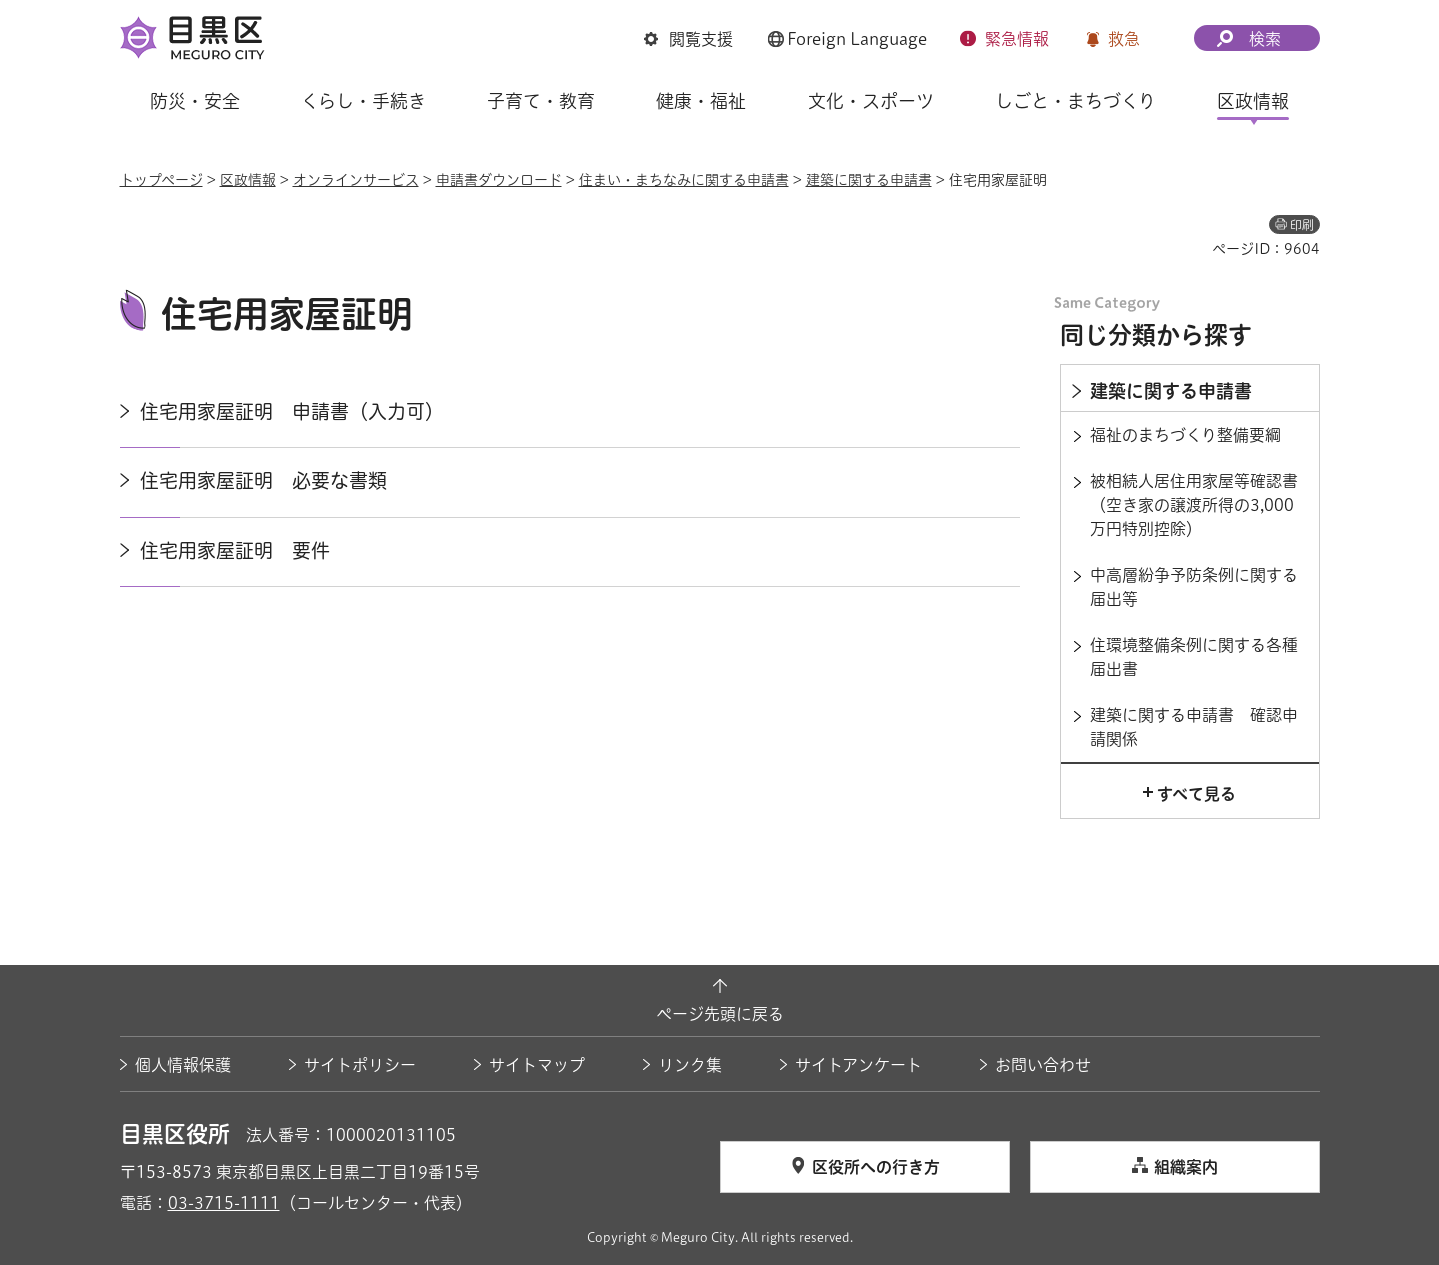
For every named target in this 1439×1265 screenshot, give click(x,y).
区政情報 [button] (1253, 101)
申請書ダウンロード (499, 180)
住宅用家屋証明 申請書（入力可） (292, 411)
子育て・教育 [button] (541, 101)
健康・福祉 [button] (701, 101)
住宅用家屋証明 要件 (235, 550)
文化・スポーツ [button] (871, 101)
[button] (688, 39)
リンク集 (690, 1065)
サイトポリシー (360, 1065)
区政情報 (248, 180)
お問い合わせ (1043, 1065)
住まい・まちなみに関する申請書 (684, 180)
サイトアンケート (858, 1065)
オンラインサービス (356, 180)
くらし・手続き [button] (363, 101)
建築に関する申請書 (869, 180)
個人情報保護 (183, 1065)
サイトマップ (537, 1065)
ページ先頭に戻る (720, 1014)
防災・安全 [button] (195, 101)
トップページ (161, 180)
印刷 (1302, 225)
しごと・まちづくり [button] (1075, 101)
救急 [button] (1124, 39)
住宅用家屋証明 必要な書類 (263, 480)
